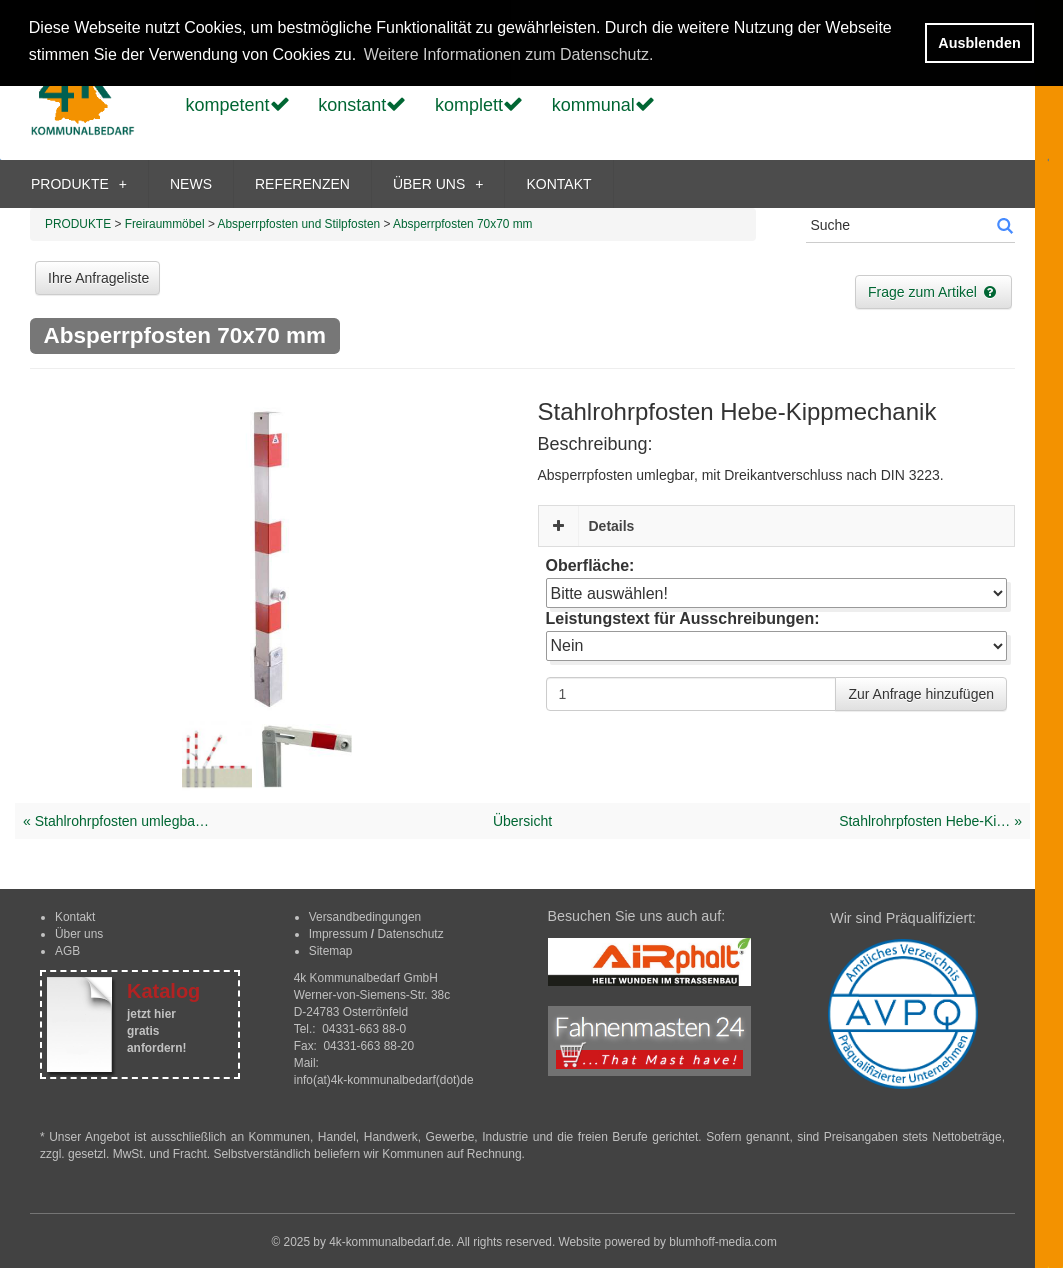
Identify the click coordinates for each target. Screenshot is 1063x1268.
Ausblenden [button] (979, 43)
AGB (67, 951)
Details (612, 526)
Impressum (338, 934)
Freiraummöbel (165, 224)
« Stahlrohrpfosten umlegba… (116, 821)
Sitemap (331, 951)
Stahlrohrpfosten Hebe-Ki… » (930, 821)
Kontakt (75, 917)
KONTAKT (558, 184)
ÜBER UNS (438, 184)
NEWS (191, 184)
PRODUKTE (79, 184)
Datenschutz (410, 934)
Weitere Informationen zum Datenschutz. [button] (509, 54)
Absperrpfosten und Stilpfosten (299, 224)
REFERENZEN (302, 184)
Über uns (79, 934)
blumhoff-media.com (723, 1242)
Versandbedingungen (365, 917)
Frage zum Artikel (933, 292)
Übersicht (522, 821)
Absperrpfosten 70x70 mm (462, 224)
